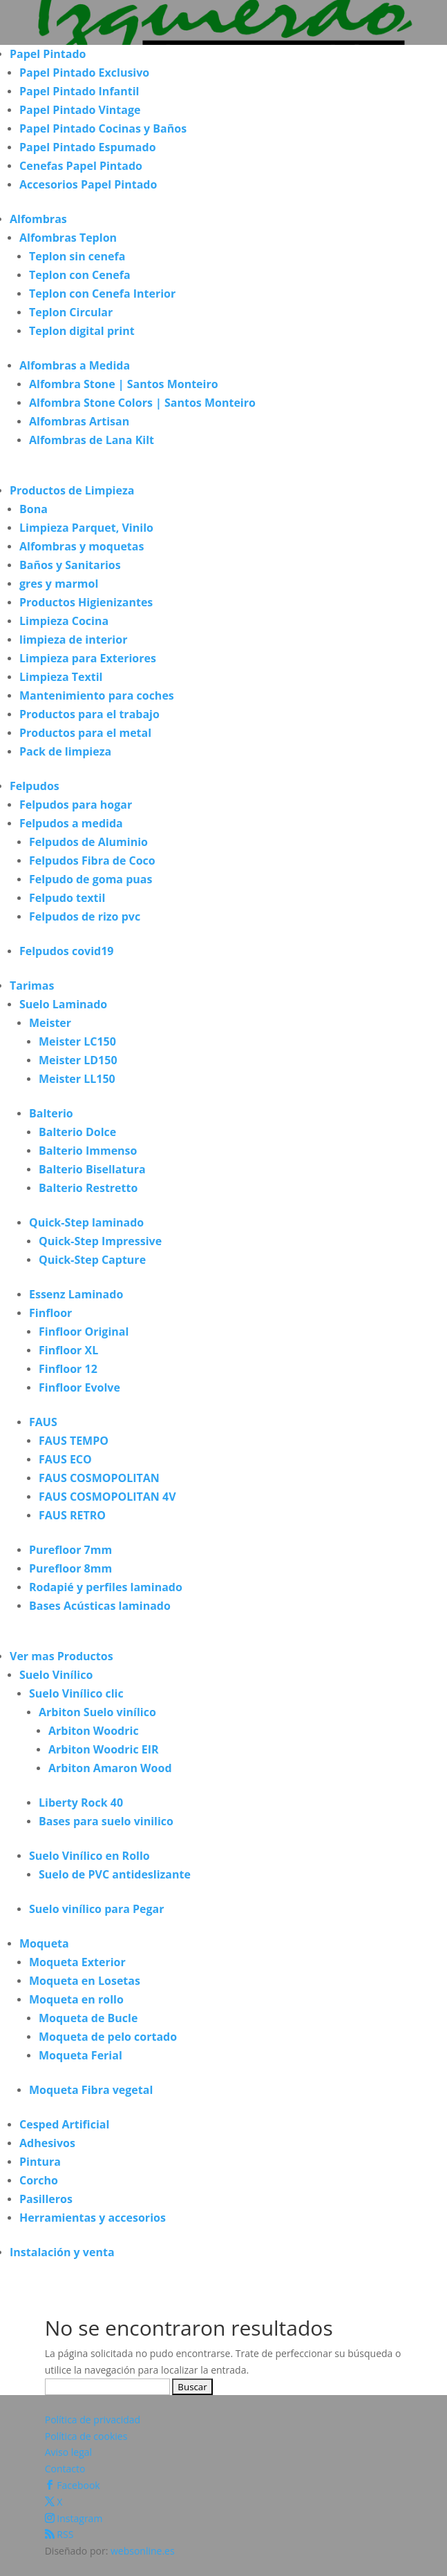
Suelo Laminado (63, 1004)
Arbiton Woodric (93, 1730)
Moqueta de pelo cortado (108, 2036)
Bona (33, 509)
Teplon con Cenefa (80, 274)
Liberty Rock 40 (81, 1802)
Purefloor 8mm (70, 1568)
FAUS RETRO (72, 1515)
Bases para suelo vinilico (106, 1821)
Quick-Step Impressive (100, 1241)
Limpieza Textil (60, 676)
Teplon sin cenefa (77, 256)
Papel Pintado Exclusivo (84, 72)
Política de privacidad (92, 2419)
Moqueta (44, 1943)
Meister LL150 (77, 1078)
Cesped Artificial (64, 2124)
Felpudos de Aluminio (88, 841)
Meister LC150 (77, 1041)
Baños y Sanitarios (70, 565)
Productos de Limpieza (72, 490)
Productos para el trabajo (89, 714)
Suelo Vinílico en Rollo (89, 1855)
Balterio (51, 1113)
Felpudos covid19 (66, 951)
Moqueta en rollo (76, 1999)
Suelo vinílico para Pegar (96, 1908)
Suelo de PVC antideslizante (115, 1874)
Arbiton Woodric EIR (103, 1749)
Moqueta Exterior (77, 1962)
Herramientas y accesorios (92, 2217)
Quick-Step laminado (86, 1222)
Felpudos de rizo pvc (84, 916)
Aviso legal (68, 2452)
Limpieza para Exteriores (87, 658)
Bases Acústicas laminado (100, 1605)
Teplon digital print (82, 330)
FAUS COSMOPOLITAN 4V (107, 1496)
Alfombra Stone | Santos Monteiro (123, 384)
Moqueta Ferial (80, 2055)
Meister (50, 1022)
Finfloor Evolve (79, 1387)
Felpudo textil (67, 897)
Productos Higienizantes (86, 602)
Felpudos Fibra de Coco (92, 860)
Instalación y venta (62, 2252)
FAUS (43, 1422)
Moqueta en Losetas (84, 1980)
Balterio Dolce (77, 1132)
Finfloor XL (68, 1350)
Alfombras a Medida (74, 365)
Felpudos (34, 786)
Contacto (65, 2468)
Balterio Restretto (88, 1187)
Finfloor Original (84, 1331)
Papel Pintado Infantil (79, 91)
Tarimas (32, 985)
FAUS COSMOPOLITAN (99, 1478)
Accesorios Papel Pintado (88, 184)
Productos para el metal (85, 732)
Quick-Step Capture (92, 1259)
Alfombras (38, 219)
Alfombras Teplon (68, 237)
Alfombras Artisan (79, 421)
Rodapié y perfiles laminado (105, 1587)
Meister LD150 (78, 1060)
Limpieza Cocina (63, 620)
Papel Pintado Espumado (87, 147)
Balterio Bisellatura (92, 1169)
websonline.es (143, 2550)
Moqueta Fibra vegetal (91, 2089)
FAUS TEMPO (73, 1440)
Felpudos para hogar (75, 804)
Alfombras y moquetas (81, 546)
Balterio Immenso (88, 1150)
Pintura (40, 2161)
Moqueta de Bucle (88, 2018)
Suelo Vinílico (56, 1674)
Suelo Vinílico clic (76, 1693)
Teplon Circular (71, 312)
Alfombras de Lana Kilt (91, 440)
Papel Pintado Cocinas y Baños (103, 128)
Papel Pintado (48, 53)
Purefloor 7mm (70, 1549)
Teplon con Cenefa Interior (102, 293)
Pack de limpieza (65, 751)
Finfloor (50, 1312)
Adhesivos (47, 2143)
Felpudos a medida (71, 823)
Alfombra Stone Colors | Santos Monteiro (142, 402)
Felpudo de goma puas (90, 879)
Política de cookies (86, 2436)
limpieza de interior (73, 639)
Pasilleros (46, 2199)
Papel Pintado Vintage (79, 109)
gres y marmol (58, 583)
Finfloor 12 (68, 1368)
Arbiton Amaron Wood (110, 1768)
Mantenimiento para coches (96, 695)
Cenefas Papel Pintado (80, 165)
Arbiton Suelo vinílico (97, 1712)
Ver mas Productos (61, 1656)
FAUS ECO (65, 1459)
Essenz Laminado (76, 1294)
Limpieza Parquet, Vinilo (86, 527)
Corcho (38, 2180)
